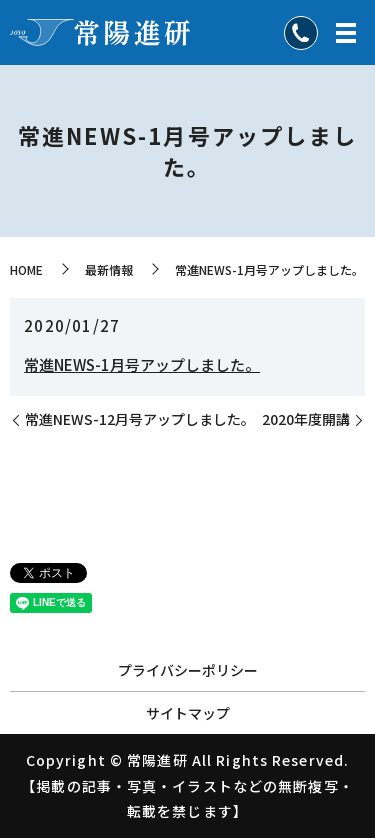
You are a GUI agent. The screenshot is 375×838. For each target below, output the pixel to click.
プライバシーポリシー (188, 670)
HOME (26, 269)
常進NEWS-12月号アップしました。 (140, 419)
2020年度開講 (306, 419)
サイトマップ (188, 713)
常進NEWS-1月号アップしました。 (142, 364)
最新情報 (109, 269)
